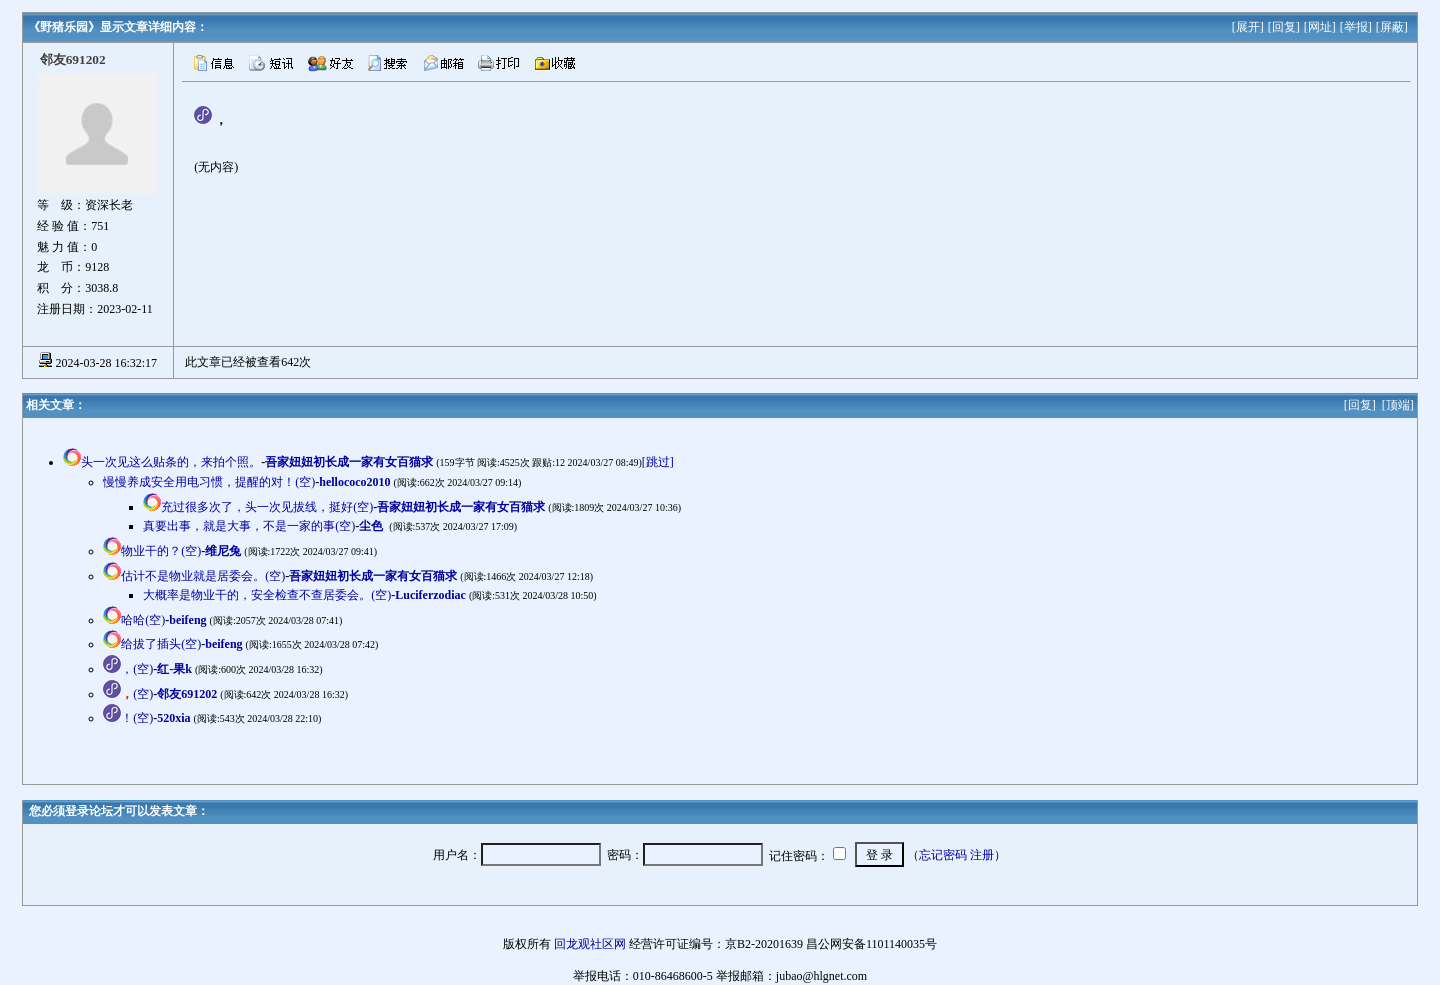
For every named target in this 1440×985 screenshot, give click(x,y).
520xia (173, 718)
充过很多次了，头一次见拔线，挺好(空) (267, 507)
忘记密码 (943, 855)
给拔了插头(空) (161, 644)
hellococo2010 (354, 482)
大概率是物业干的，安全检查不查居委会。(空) (267, 595)
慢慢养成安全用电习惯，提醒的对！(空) (209, 482)
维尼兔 (223, 551)
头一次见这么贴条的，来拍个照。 (171, 462)
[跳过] (658, 462)
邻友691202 (187, 694)
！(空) (137, 718)
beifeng (187, 620)
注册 (982, 855)
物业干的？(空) (161, 551)
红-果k (174, 669)
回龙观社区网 (590, 944)
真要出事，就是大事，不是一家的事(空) (249, 526)
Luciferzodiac (430, 595)
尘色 (372, 526)
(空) (137, 694)
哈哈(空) (143, 620)
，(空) (137, 669)
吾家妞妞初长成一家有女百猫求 (349, 462)
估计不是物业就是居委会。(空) (203, 576)
